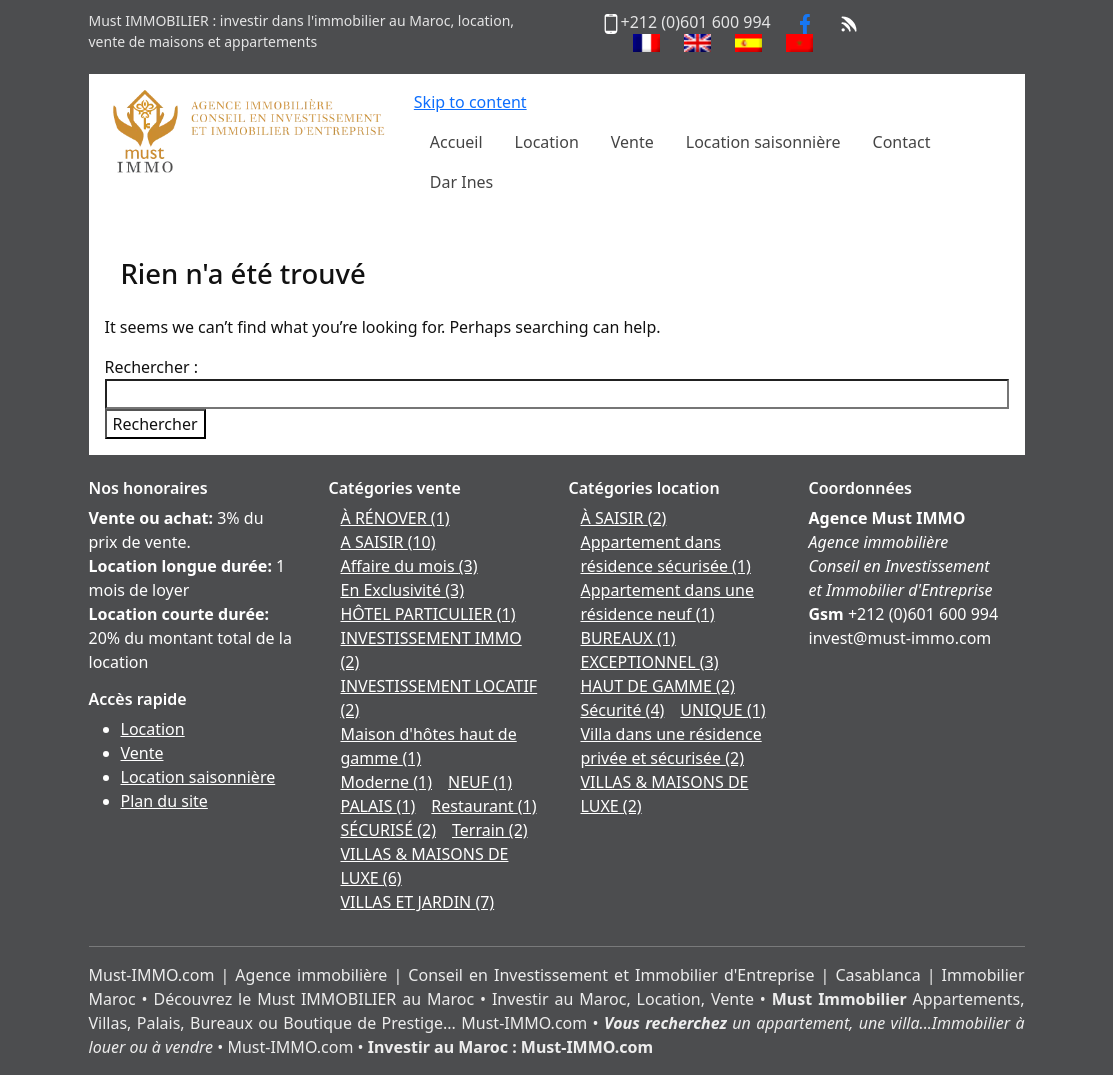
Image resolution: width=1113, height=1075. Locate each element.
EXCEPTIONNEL (650, 662)
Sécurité (623, 710)
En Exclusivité (402, 590)
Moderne (387, 782)
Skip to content (470, 102)
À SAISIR (624, 518)
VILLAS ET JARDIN (418, 902)
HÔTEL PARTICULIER (428, 614)
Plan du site (164, 801)
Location (153, 729)
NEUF (480, 782)
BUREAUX (628, 638)
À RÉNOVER (395, 518)
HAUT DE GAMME (658, 686)
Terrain (490, 830)
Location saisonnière (198, 777)
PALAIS (378, 806)
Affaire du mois (409, 566)
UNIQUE (722, 710)
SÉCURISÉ (388, 830)
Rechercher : (152, 367)
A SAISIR (388, 542)
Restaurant (483, 806)
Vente (142, 753)
